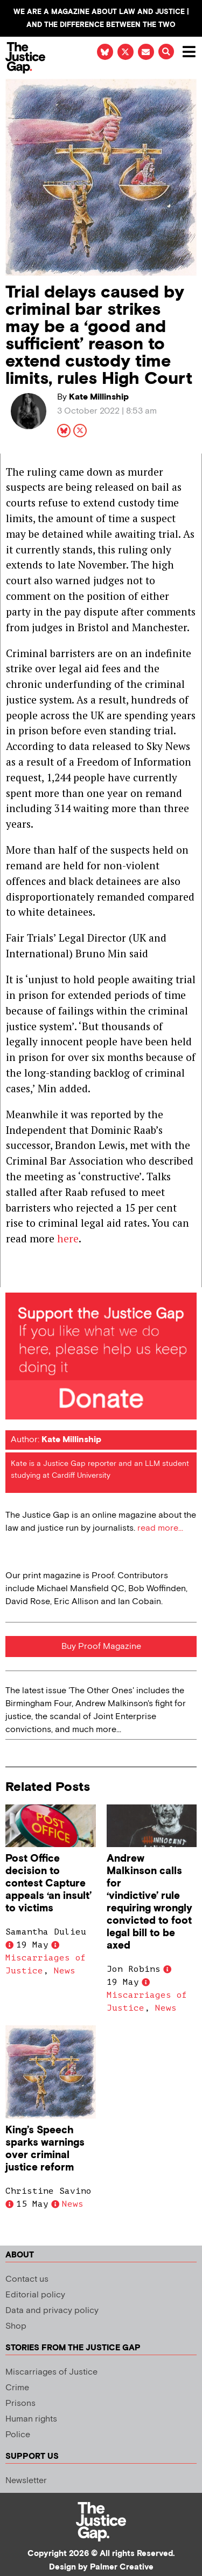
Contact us (26, 2279)
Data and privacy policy (52, 2310)
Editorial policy (35, 2295)
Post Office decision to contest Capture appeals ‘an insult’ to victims (48, 1883)
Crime (17, 2388)
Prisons (20, 2403)
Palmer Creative (122, 2567)
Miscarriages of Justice (51, 2372)
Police (17, 2434)
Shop (15, 2326)
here (68, 1238)
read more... (160, 1528)
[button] (166, 51)
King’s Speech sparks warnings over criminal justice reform (45, 2149)
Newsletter (26, 2480)
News (64, 1971)
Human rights (31, 2419)
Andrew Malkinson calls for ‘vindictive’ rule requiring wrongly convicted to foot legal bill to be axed (149, 1902)
